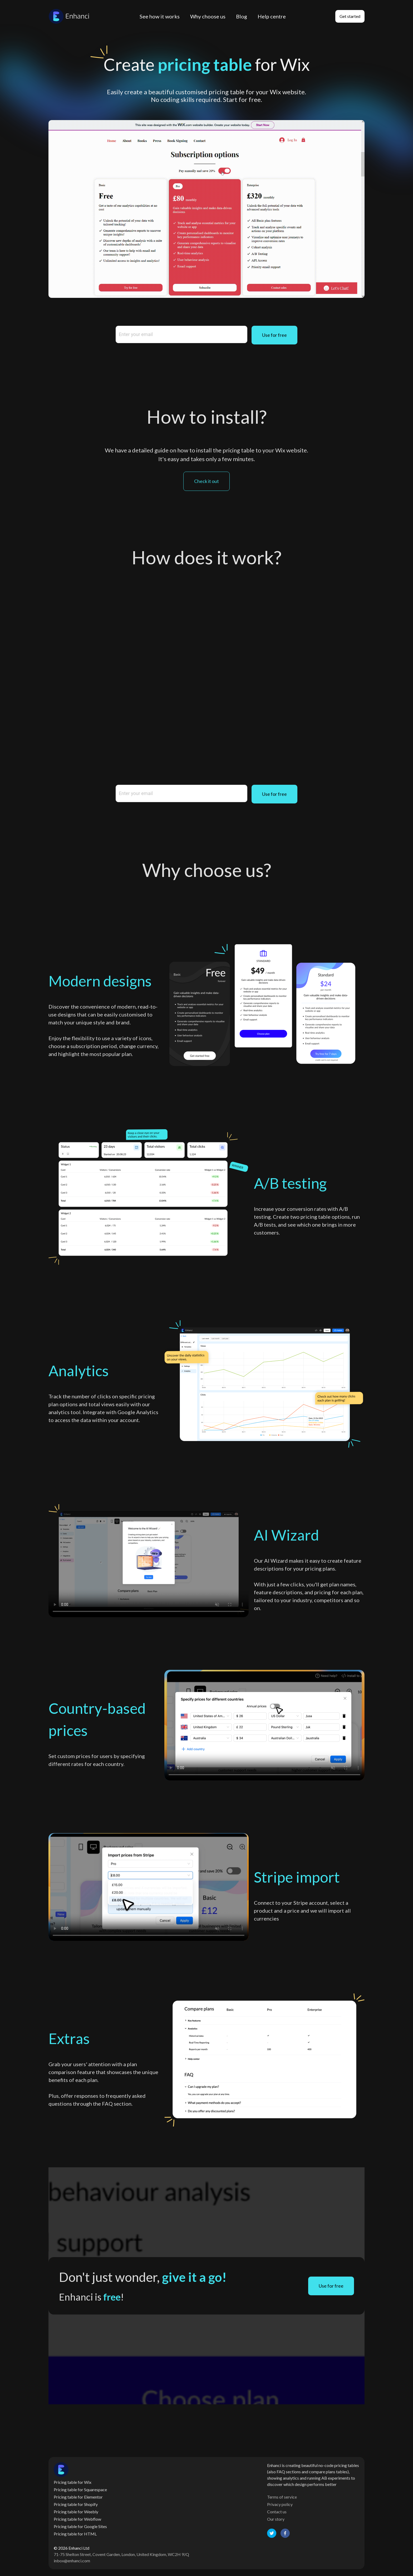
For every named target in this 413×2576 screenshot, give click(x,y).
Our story (275, 2518)
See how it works (160, 16)
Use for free (274, 335)
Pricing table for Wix (72, 2482)
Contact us (277, 2511)
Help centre (272, 16)
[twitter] (271, 2533)
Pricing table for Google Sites (80, 2526)
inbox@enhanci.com (72, 2560)
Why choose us (207, 16)
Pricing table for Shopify (76, 2504)
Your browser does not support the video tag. (148, 1560)
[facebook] (285, 2533)
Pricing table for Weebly (76, 2511)
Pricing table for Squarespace (80, 2489)
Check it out (206, 481)
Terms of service (282, 2496)
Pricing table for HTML (75, 2533)
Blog (241, 16)
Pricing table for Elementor (78, 2496)
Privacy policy (280, 2504)
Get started (350, 16)
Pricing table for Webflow (77, 2518)
